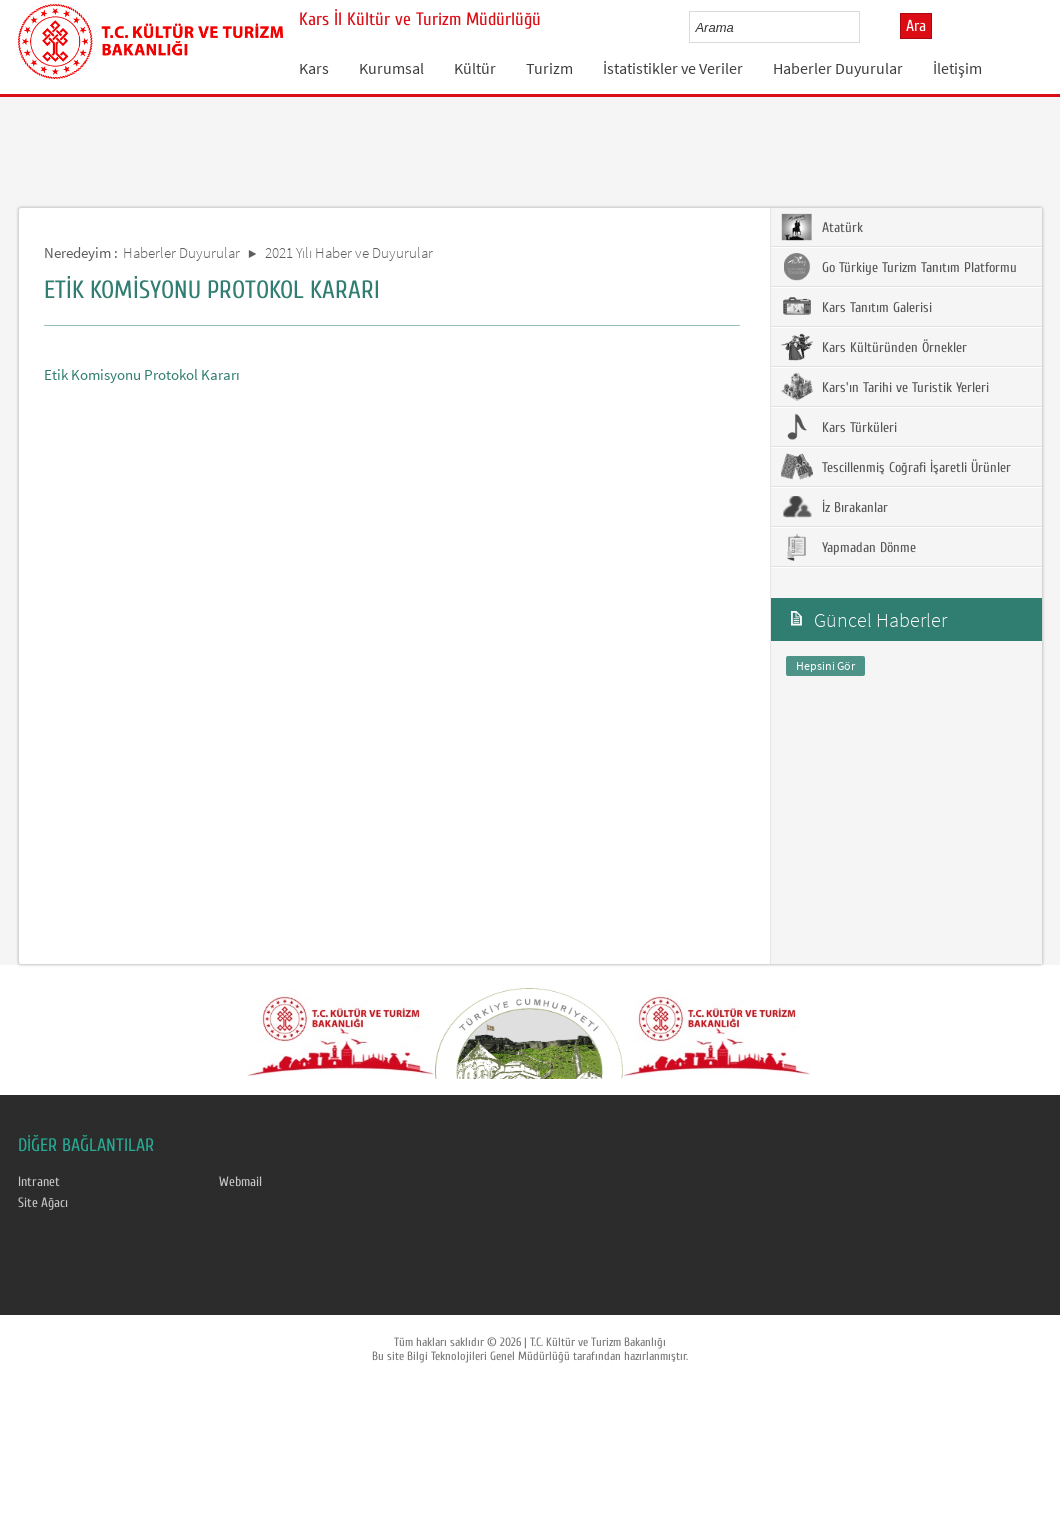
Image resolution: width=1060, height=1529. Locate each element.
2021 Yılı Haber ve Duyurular (349, 252)
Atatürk (822, 227)
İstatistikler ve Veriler (673, 68)
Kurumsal (391, 68)
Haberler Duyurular (838, 68)
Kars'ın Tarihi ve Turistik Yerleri (885, 387)
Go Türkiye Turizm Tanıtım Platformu (899, 267)
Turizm (549, 68)
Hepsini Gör (825, 665)
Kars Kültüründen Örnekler (874, 347)
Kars (314, 68)
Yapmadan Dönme (848, 547)
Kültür (475, 68)
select (865, 27)
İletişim (957, 68)
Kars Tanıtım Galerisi (856, 307)
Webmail (240, 1182)
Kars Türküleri (839, 427)
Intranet (39, 1182)
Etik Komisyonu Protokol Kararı (142, 374)
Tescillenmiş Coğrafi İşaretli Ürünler (896, 467)
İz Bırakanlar (834, 507)
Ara (916, 26)
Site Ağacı (43, 1203)
